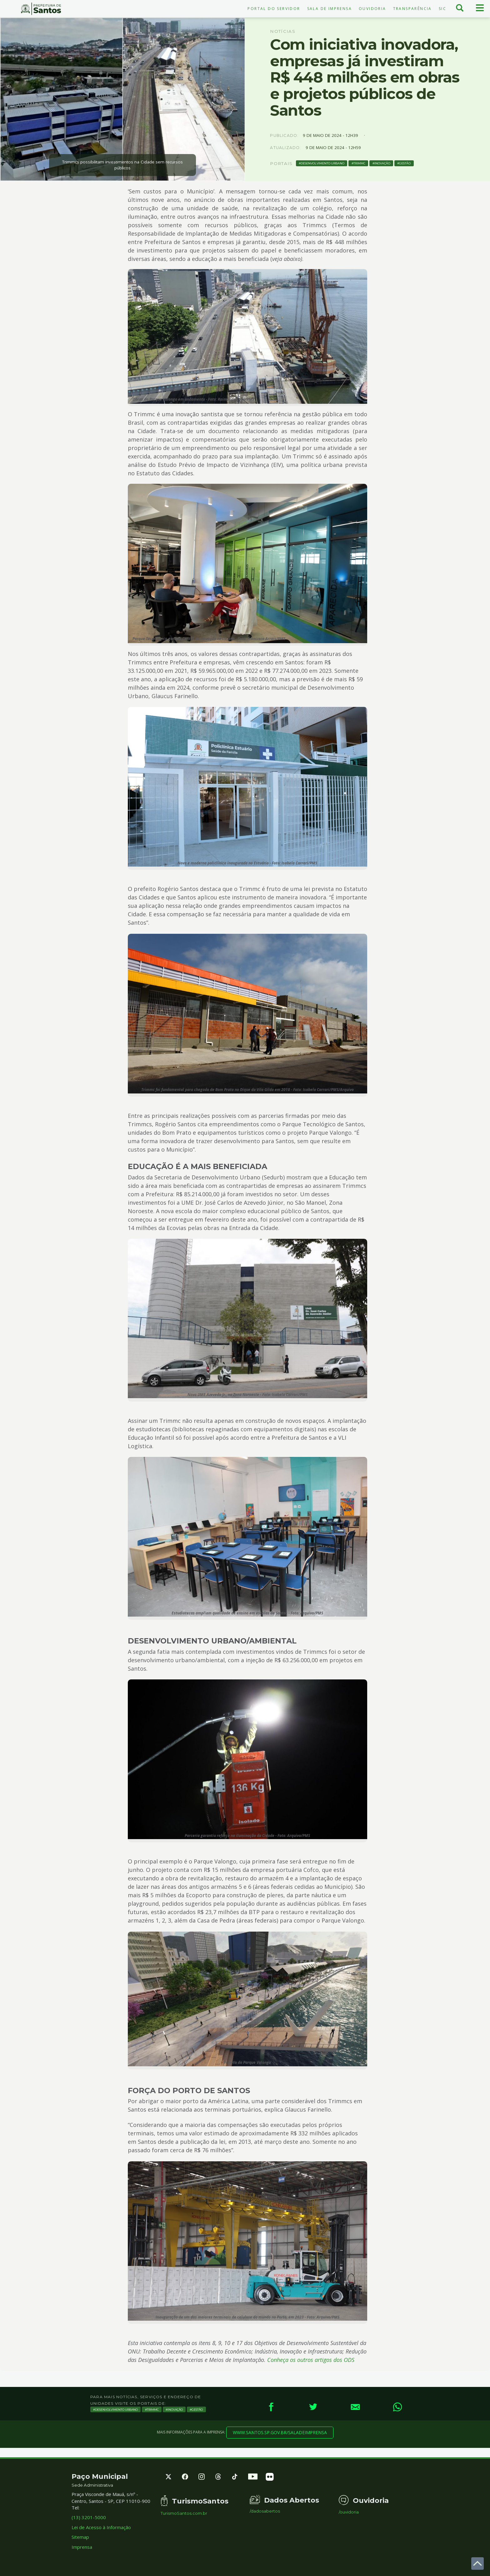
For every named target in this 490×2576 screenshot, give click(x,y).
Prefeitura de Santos (41, 9)
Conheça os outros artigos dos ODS (310, 2359)
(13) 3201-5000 (89, 2517)
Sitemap (80, 2537)
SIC (442, 8)
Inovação (382, 163)
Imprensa (82, 2547)
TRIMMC (359, 163)
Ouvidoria (372, 8)
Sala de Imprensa (329, 8)
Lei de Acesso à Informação (101, 2527)
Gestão (405, 163)
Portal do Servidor (274, 8)
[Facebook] (271, 2406)
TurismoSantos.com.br (184, 2513)
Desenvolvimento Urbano (322, 163)
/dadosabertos (265, 2511)
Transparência (412, 8)
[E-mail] (355, 2406)
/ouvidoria (349, 2512)
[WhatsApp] (397, 2406)
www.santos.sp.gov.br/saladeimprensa (280, 2432)
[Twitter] (313, 2406)
